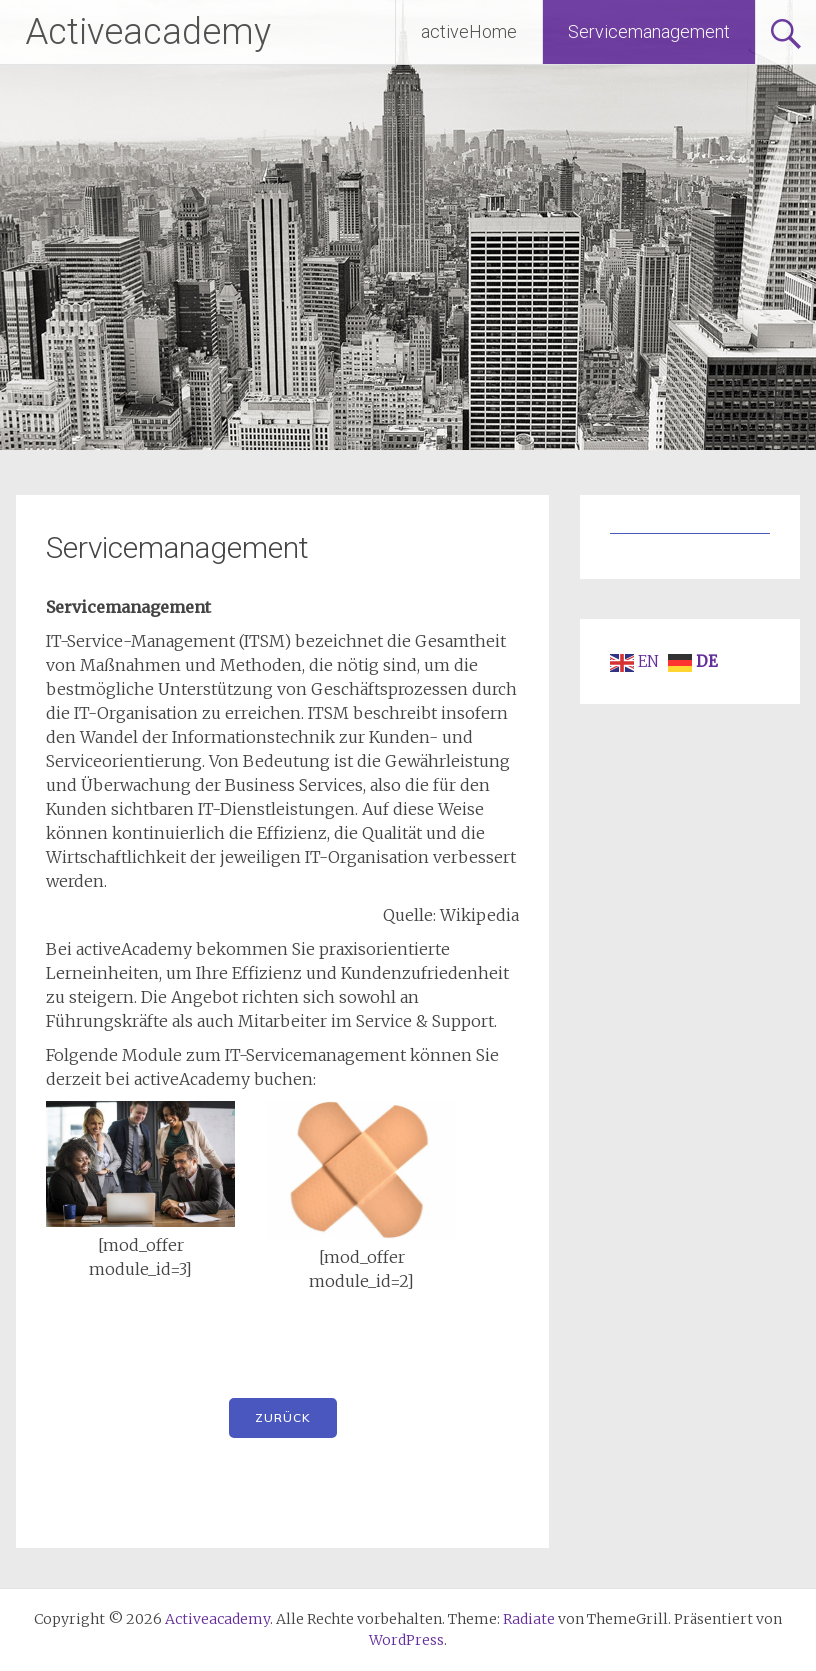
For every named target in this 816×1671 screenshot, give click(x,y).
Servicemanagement (649, 31)
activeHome (469, 31)
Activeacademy (148, 32)
